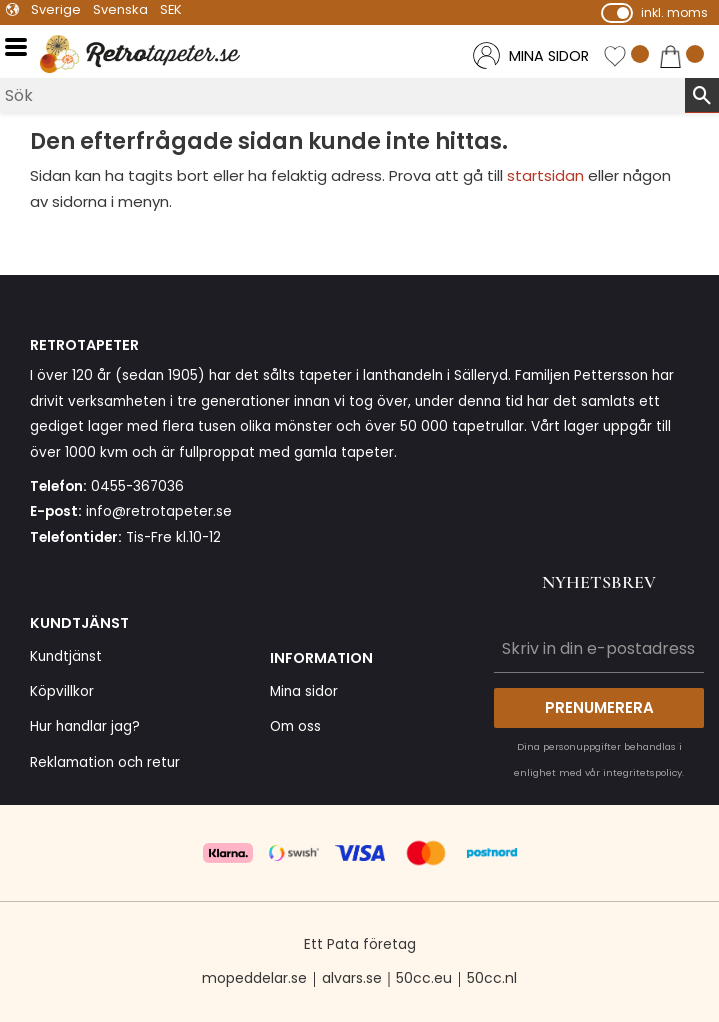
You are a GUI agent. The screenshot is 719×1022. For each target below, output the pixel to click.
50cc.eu (424, 978)
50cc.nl (492, 978)
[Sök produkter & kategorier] (342, 95)
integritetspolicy (642, 772)
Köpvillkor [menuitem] (62, 691)
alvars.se (352, 978)
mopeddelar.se (254, 978)
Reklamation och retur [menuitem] (105, 762)
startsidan (545, 175)
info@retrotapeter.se (159, 511)
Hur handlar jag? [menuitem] (85, 726)
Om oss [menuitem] (295, 726)
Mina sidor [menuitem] (304, 691)
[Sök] (702, 95)
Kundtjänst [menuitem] (66, 656)
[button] (22, 47)
